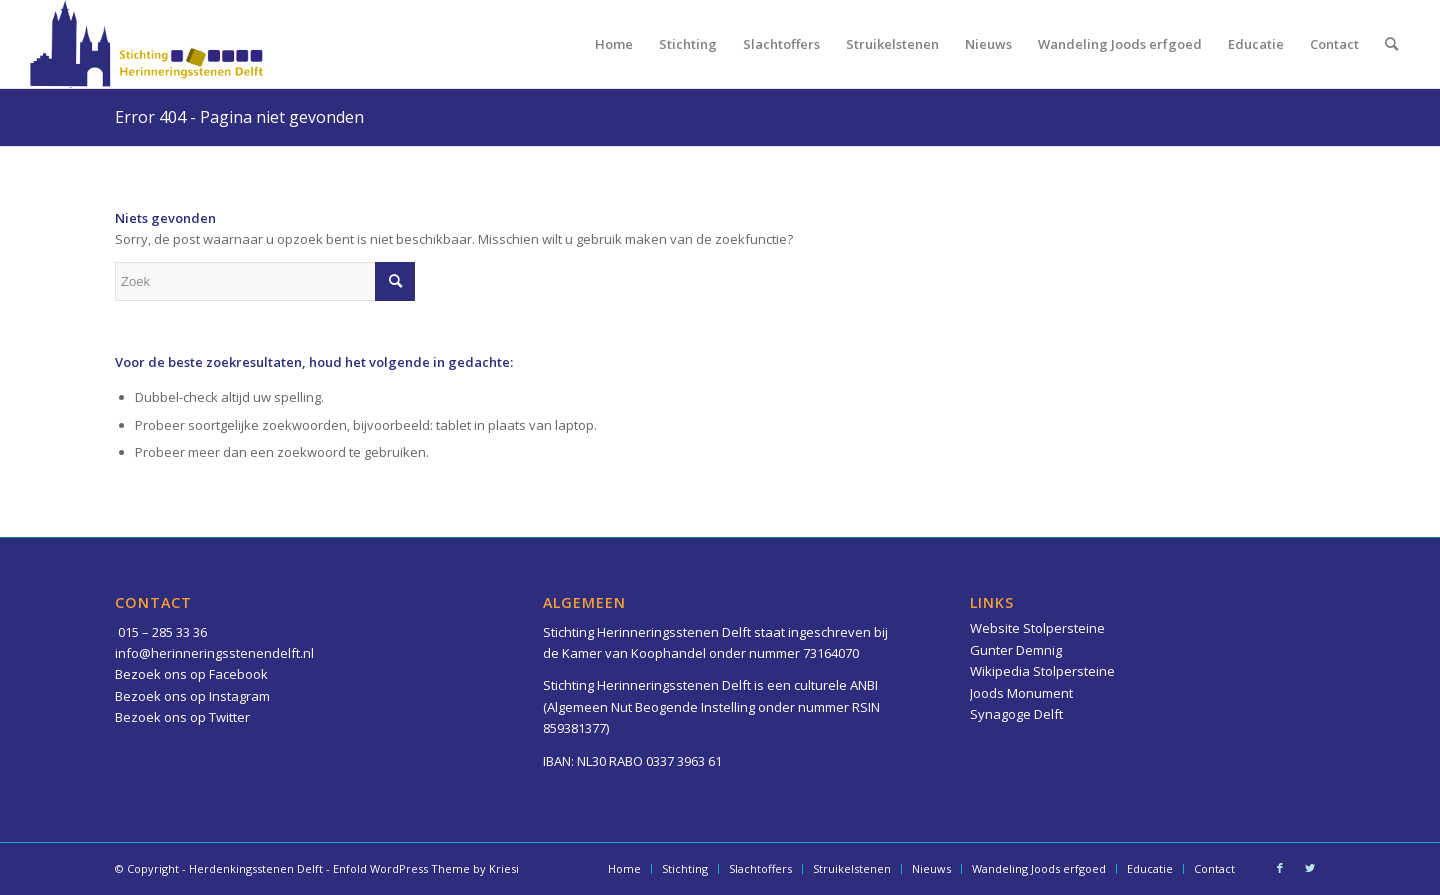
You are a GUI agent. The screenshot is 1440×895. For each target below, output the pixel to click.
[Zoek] (1391, 44)
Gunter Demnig (1016, 650)
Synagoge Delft (1016, 714)
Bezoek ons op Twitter (182, 717)
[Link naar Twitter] (1310, 868)
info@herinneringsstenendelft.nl (214, 653)
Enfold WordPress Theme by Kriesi (426, 868)
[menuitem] (614, 44)
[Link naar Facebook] (1280, 868)
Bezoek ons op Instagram (192, 696)
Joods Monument (1021, 693)
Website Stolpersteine (1037, 628)
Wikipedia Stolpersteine (1042, 671)
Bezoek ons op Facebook (191, 674)
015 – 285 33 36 (162, 632)
